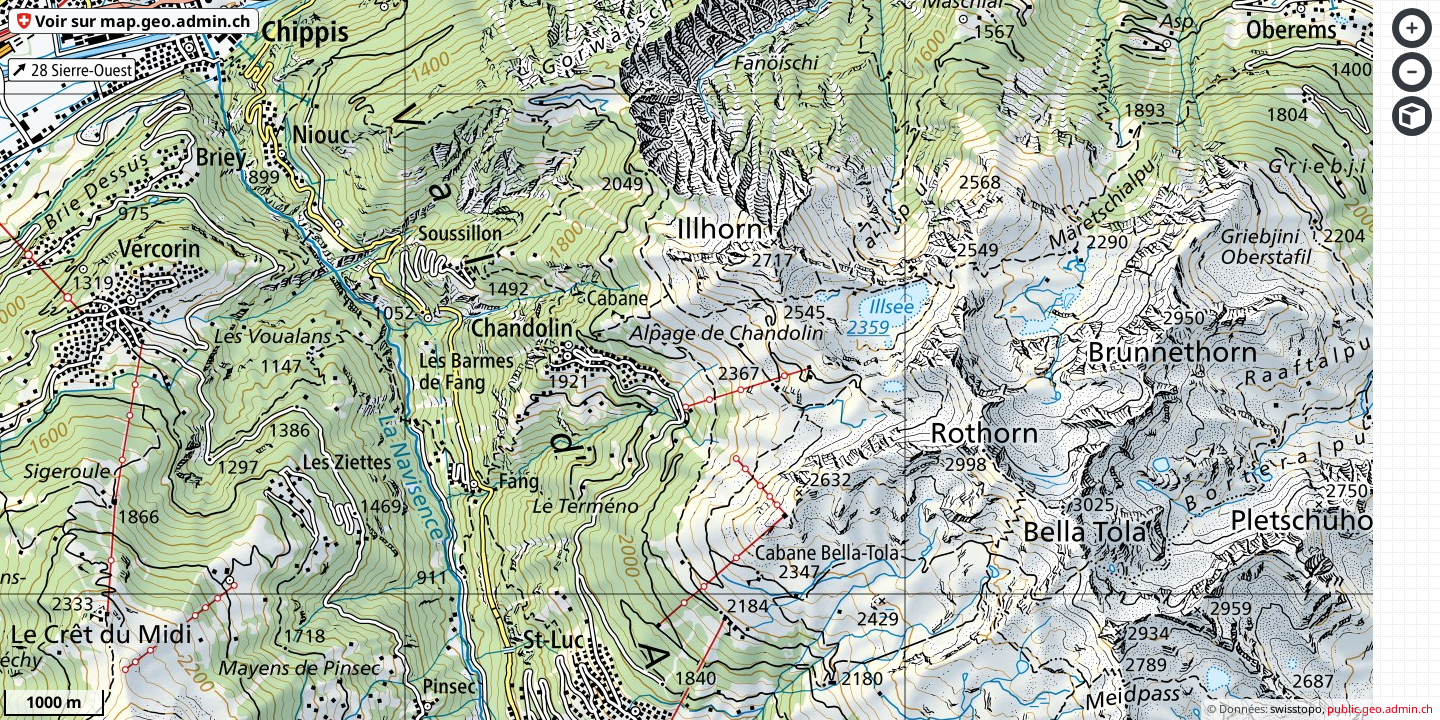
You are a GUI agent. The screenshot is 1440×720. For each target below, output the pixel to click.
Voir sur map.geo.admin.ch (142, 21)
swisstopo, (1297, 708)
